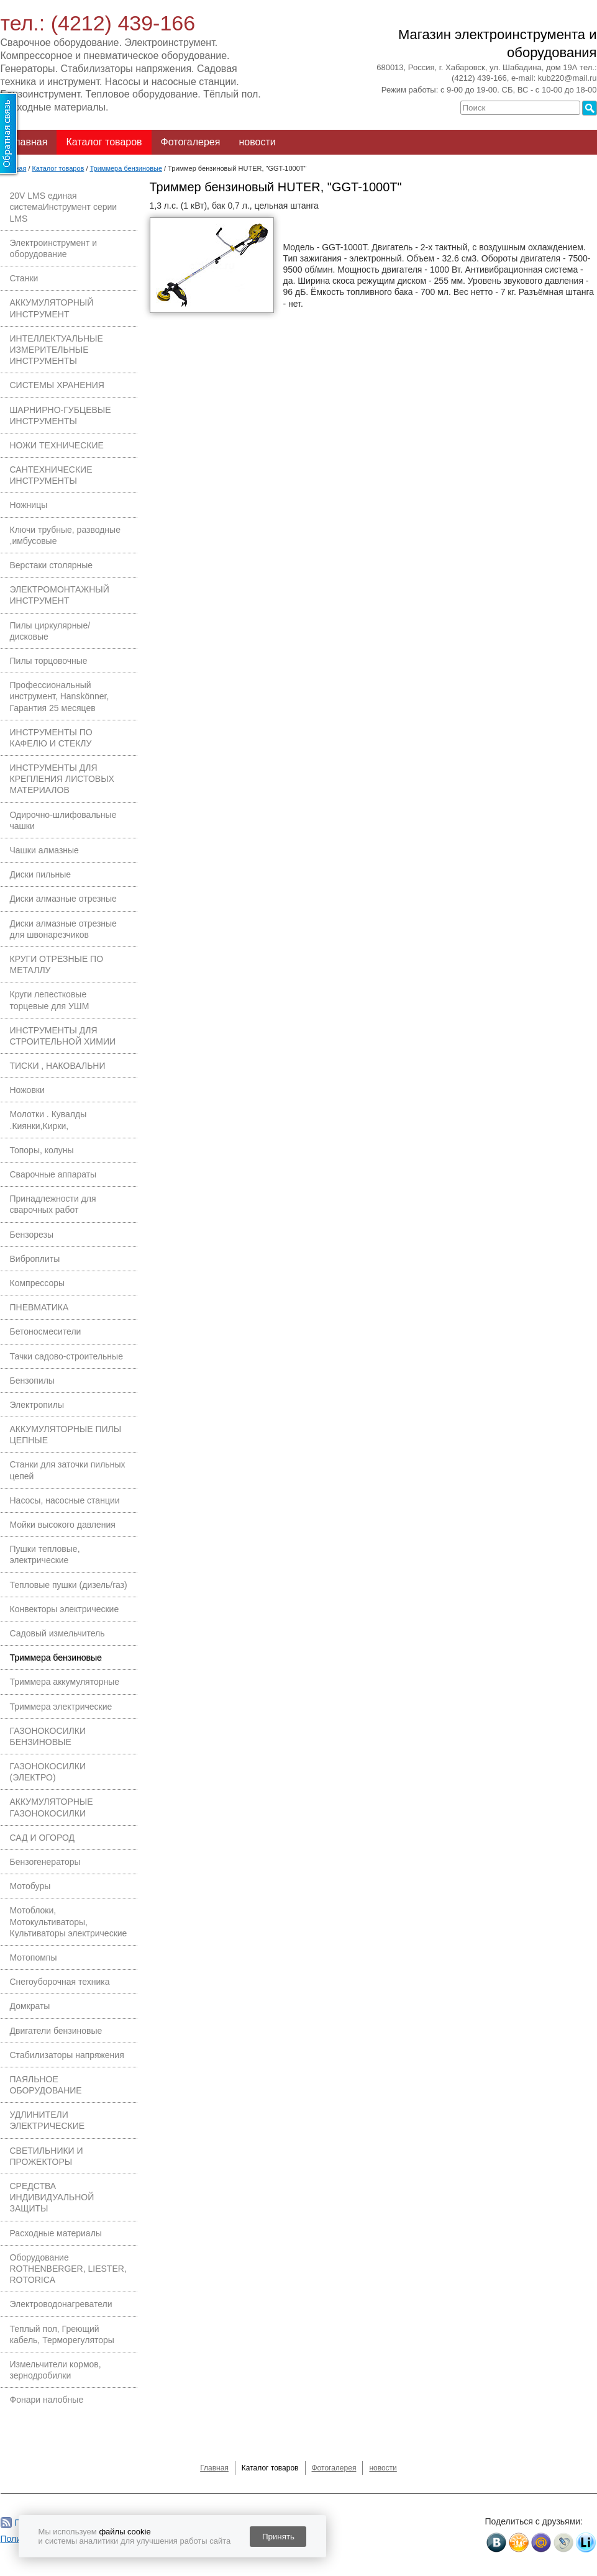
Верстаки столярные (51, 565)
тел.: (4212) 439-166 (98, 23)
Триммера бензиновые (56, 1657)
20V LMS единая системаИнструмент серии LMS (63, 207)
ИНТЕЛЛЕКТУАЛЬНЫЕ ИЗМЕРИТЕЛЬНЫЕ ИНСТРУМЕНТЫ (56, 349)
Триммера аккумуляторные (65, 1682)
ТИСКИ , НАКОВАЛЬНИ (58, 1066)
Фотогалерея (191, 142)
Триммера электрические (61, 1707)
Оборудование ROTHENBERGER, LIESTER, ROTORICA (68, 2268)
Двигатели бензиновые (56, 2031)
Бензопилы (32, 1381)
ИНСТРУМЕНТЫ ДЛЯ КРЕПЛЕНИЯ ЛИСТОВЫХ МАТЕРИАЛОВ (62, 779)
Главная (29, 142)
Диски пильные (40, 874)
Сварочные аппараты (53, 1174)
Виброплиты (35, 1259)
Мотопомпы (33, 1957)
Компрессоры (37, 1283)
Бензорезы (32, 1235)
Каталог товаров (104, 142)
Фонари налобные (47, 2400)
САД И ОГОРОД (42, 1838)
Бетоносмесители (45, 1331)
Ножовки (27, 1090)
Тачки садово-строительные (66, 1356)
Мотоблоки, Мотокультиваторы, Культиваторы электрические (68, 1921)
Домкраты (30, 2006)
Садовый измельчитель (57, 1633)
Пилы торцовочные (49, 661)
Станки (24, 278)
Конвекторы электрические (64, 1609)
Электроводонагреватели (61, 2304)
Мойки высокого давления (63, 1525)
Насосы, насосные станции (65, 1500)
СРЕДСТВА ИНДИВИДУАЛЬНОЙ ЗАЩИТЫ (52, 2197)
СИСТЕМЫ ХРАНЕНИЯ (57, 385)
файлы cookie (124, 2531)
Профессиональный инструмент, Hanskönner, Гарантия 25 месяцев (59, 696)
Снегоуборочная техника (60, 1982)
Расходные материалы (56, 2233)
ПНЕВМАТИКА (39, 1307)
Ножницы (29, 505)
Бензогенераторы (45, 1862)
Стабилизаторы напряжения (67, 2055)
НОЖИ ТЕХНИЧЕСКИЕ (57, 445)
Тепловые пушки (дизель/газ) (68, 1585)
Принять (278, 2536)
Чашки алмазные (44, 850)
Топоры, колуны (42, 1150)
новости (257, 142)
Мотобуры (30, 1886)
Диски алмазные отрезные (63, 899)
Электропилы (37, 1405)
